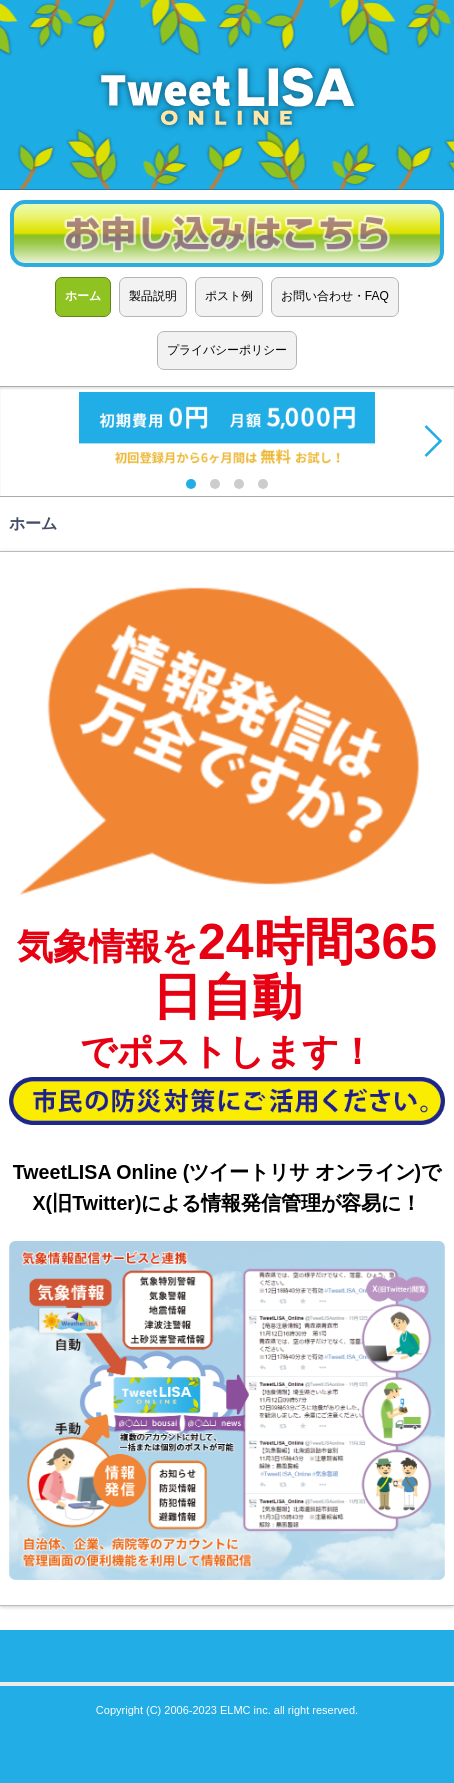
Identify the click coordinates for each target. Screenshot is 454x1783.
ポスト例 (229, 296)
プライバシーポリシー (227, 350)
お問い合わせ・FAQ (335, 296)
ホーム (83, 296)
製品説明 (153, 296)
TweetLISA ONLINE (227, 94)
